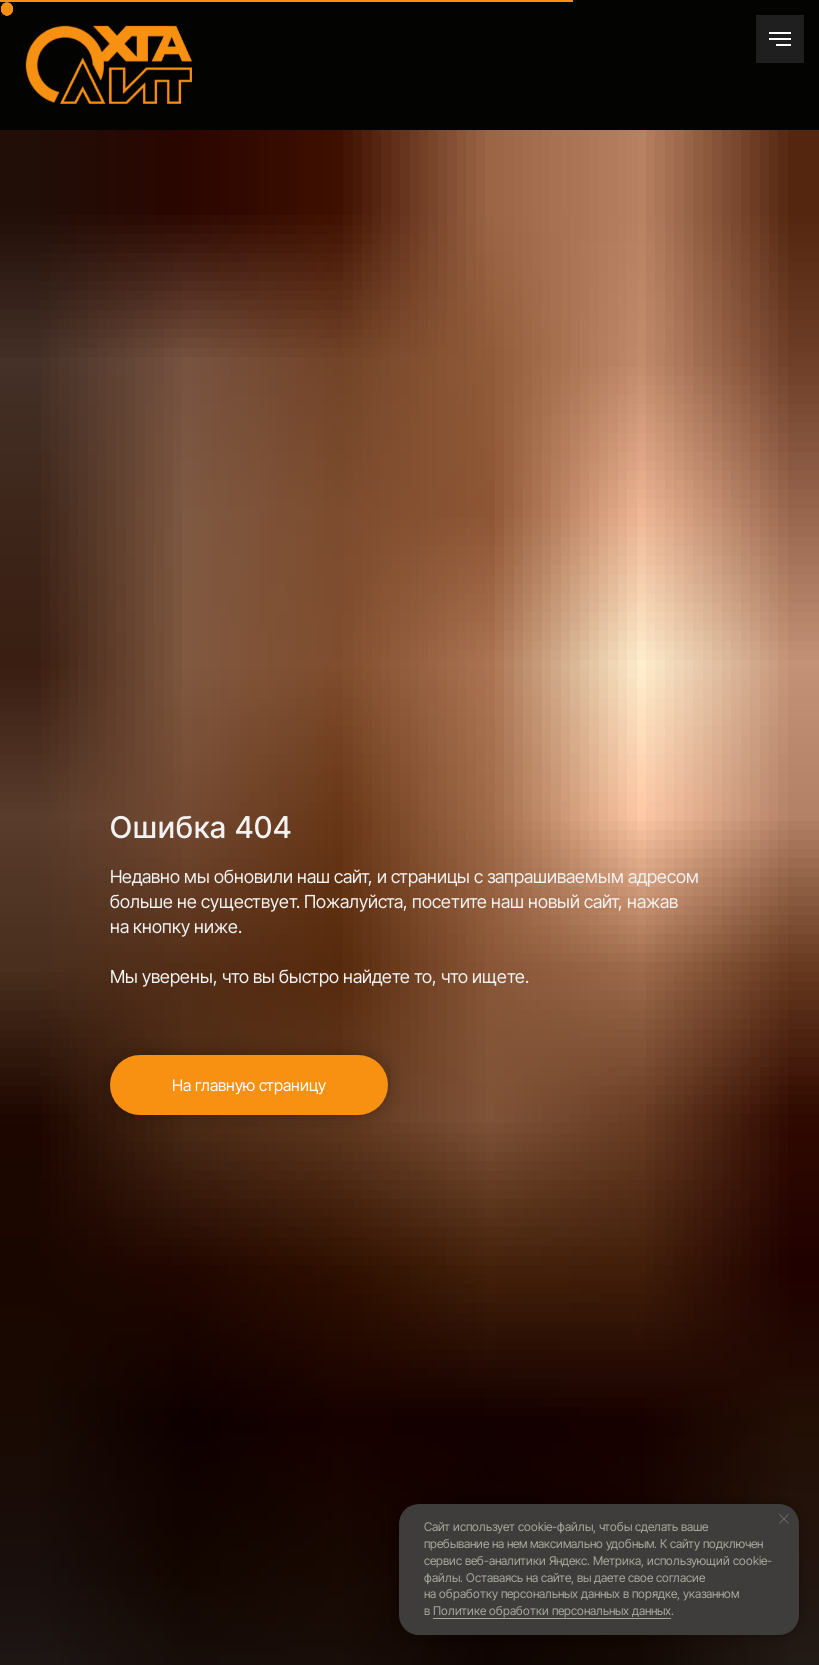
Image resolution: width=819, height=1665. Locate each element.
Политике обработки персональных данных (552, 1610)
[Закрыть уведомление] (784, 1519)
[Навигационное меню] (780, 39)
